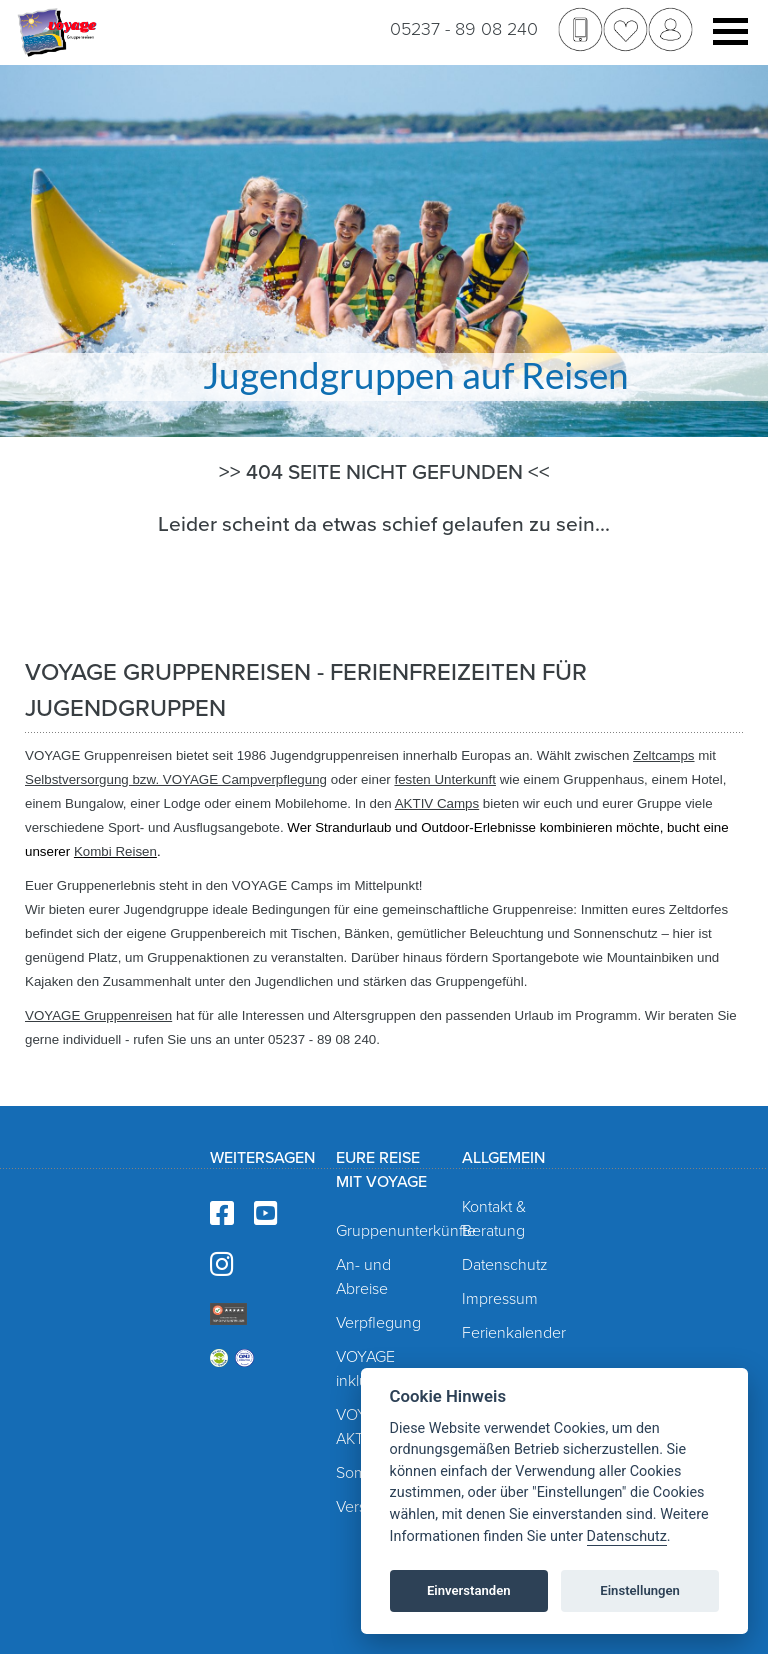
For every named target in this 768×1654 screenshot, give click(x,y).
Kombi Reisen (115, 851)
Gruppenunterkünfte (406, 1231)
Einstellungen (640, 1590)
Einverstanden (469, 1590)
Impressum (500, 1299)
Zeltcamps (663, 755)
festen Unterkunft (445, 779)
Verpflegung (378, 1323)
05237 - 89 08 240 (464, 29)
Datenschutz (505, 1265)
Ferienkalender (514, 1333)
